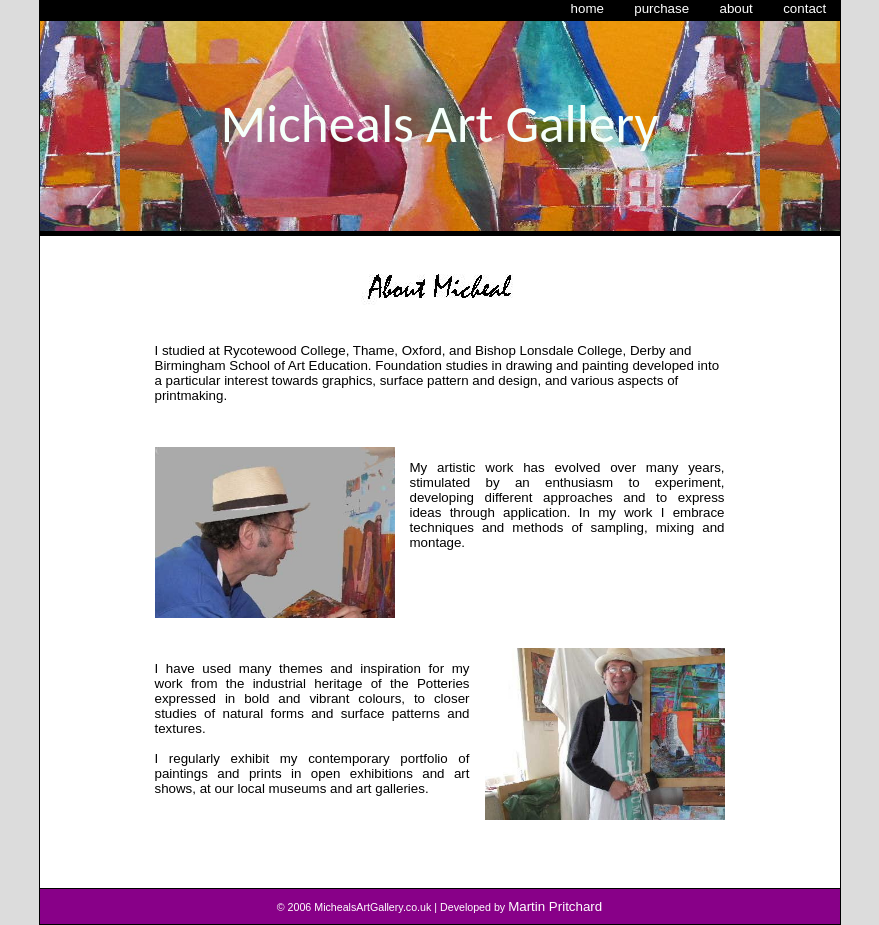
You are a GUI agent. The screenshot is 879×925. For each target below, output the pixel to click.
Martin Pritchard (555, 906)
